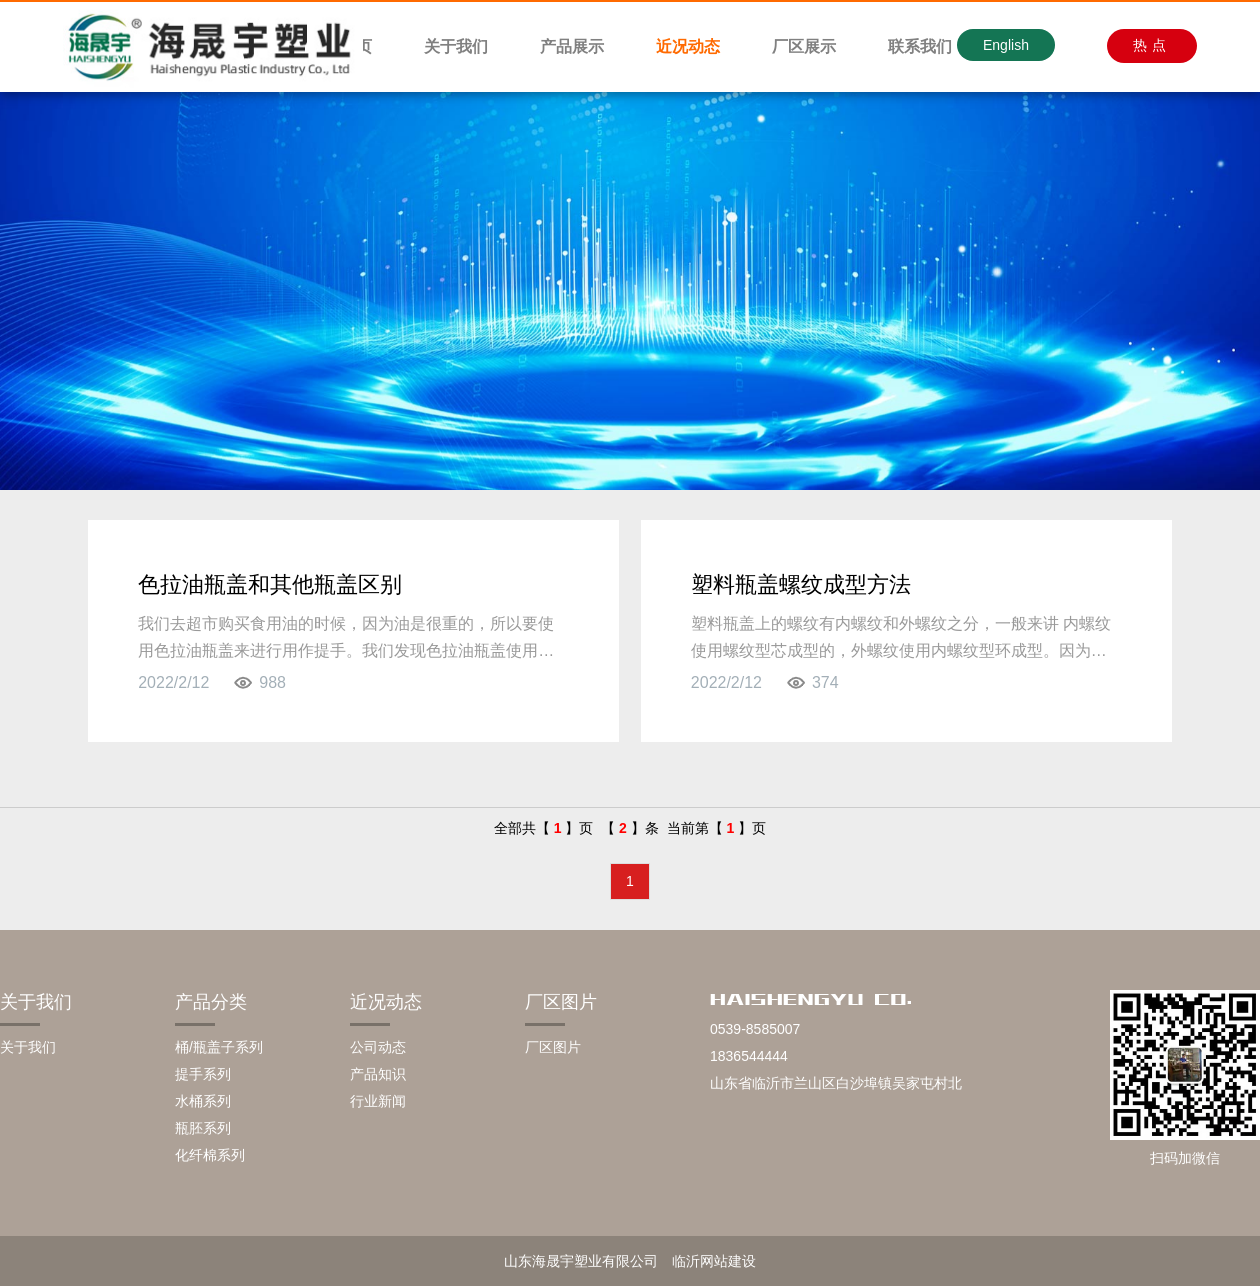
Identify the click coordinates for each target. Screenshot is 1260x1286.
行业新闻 (378, 1101)
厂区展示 (804, 46)
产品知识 (378, 1074)
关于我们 (456, 46)
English (1006, 45)
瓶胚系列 (203, 1128)
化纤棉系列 (210, 1155)
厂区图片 (561, 1002)
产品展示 (572, 46)
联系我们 (920, 46)
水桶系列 (203, 1101)
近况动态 (688, 46)
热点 (1152, 45)
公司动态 (378, 1047)
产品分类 (211, 1002)
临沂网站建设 (714, 1261)
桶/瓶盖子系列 (219, 1047)
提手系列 (203, 1074)
